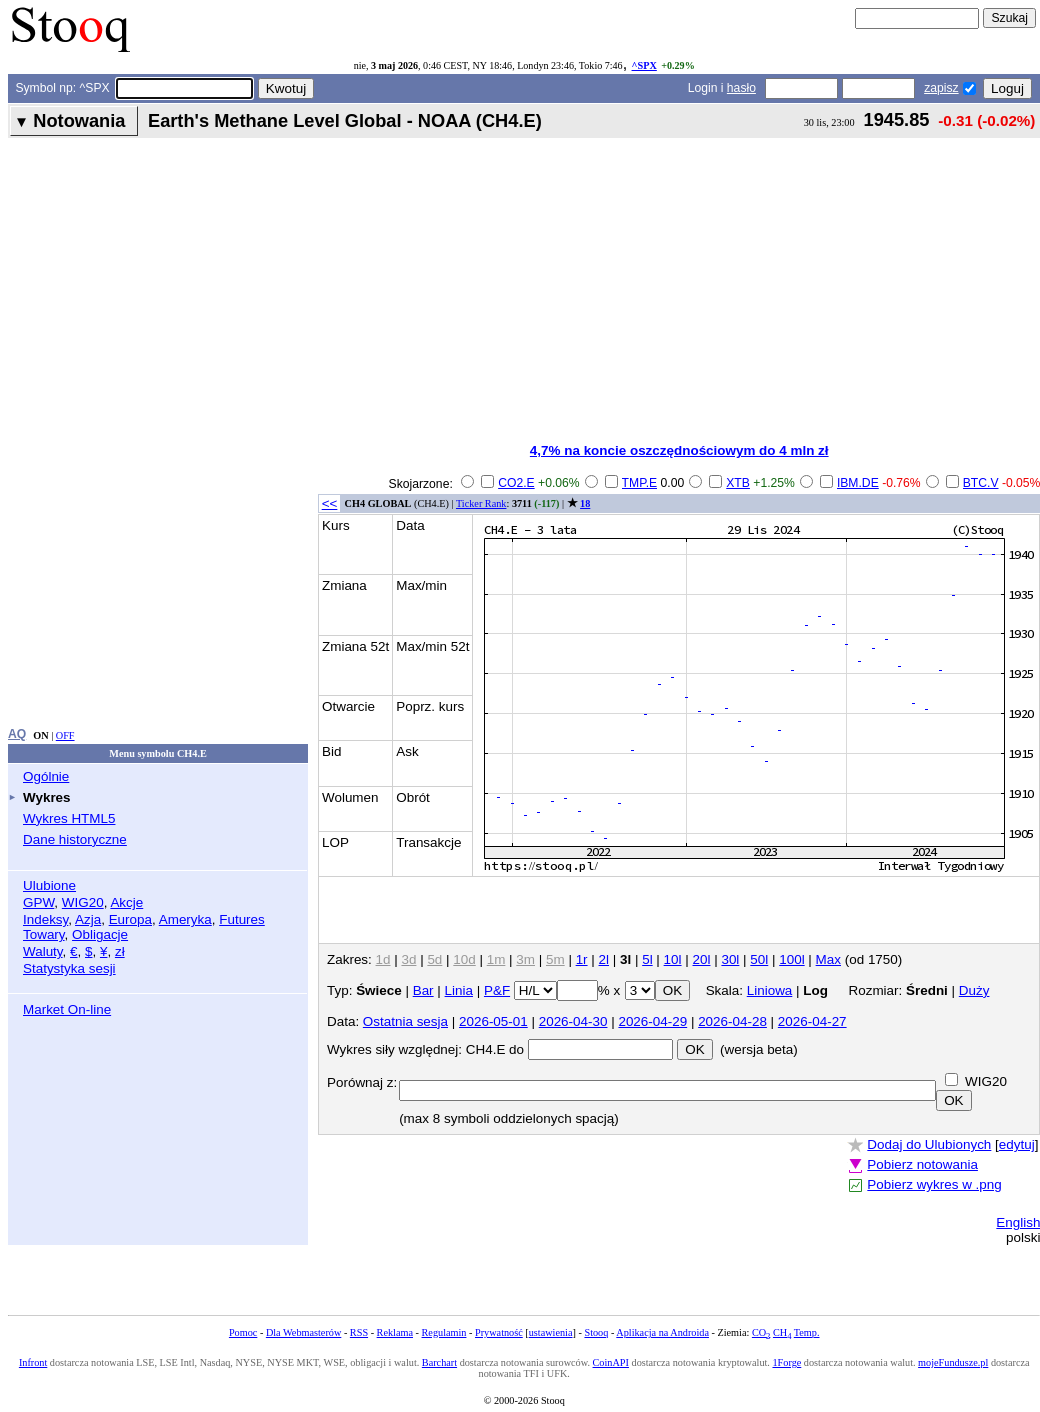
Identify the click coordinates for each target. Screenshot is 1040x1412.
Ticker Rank (481, 503)
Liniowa (770, 990)
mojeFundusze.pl (953, 1362)
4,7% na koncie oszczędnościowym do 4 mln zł (679, 450)
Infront (33, 1362)
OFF (65, 735)
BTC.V (981, 483)
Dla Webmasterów (303, 1332)
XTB (738, 483)
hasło (741, 88)
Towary (44, 934)
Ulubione (49, 885)
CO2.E (516, 483)
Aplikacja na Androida (662, 1332)
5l (647, 959)
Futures (242, 919)
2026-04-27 (812, 1021)
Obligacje (100, 934)
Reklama (395, 1332)
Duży (974, 990)
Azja (88, 919)
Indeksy (45, 919)
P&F (497, 990)
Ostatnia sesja (405, 1021)
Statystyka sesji (69, 968)
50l (759, 959)
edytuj (1017, 1144)
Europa (130, 919)
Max (828, 959)
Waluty (43, 951)
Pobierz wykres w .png (934, 1184)
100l (791, 959)
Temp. (807, 1332)
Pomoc (243, 1332)
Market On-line (67, 1009)
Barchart (439, 1362)
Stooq (596, 1332)
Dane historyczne (75, 839)
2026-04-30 (573, 1021)
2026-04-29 (652, 1021)
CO (761, 1332)
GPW (38, 902)
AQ (17, 734)
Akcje (126, 902)
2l (604, 959)
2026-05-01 (493, 1021)
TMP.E (640, 483)
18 (585, 503)
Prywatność (499, 1332)
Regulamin (444, 1332)
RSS (359, 1332)
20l (702, 959)
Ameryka (185, 919)
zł (120, 951)
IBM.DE (858, 483)
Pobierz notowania (922, 1164)
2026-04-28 (732, 1021)
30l (730, 959)
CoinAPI (611, 1362)
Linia (459, 990)
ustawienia (551, 1332)
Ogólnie (46, 776)
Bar (423, 990)
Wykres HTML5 (69, 818)
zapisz (941, 88)
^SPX (644, 65)
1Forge (786, 1362)
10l (673, 959)
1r (582, 959)
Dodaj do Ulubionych (929, 1144)
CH (782, 1332)
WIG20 (83, 902)
